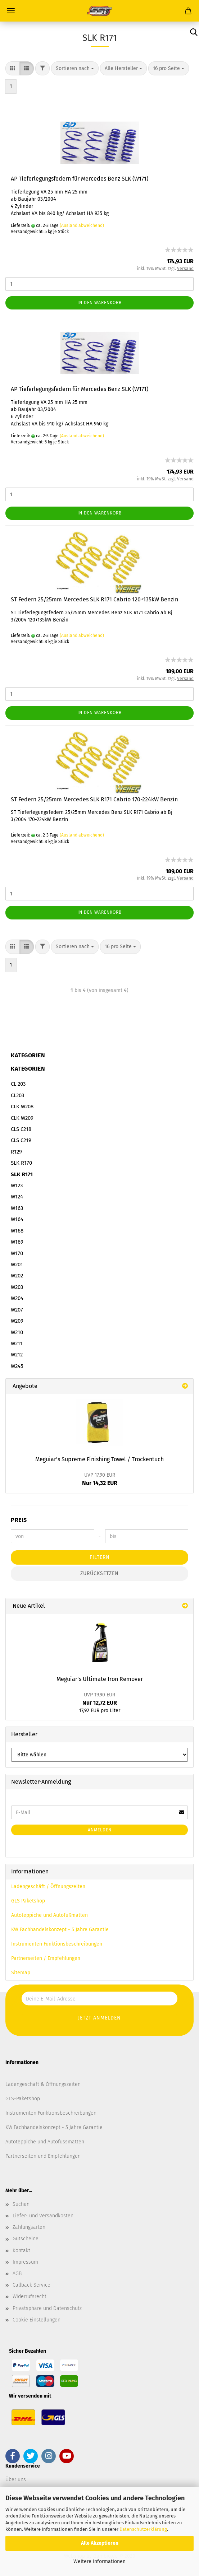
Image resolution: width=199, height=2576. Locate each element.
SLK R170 (21, 1163)
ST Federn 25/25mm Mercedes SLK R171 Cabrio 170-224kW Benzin (94, 799)
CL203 (17, 1095)
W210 (17, 1332)
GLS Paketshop (28, 1901)
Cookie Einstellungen (36, 2320)
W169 (17, 1242)
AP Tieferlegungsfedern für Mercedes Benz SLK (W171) (79, 178)
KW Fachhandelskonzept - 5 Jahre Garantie (60, 1930)
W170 (17, 1253)
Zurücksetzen (99, 1573)
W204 (17, 1298)
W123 (17, 1185)
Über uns (15, 2480)
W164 (17, 1219)
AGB (17, 2273)
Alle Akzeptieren (99, 2543)
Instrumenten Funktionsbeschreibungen (56, 1944)
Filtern (100, 1557)
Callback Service (31, 2285)
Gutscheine (26, 2239)
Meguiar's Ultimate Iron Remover (99, 1679)
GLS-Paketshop (22, 2099)
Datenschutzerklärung (143, 2529)
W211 (17, 1343)
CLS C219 (21, 1140)
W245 (17, 1366)
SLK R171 (22, 1174)
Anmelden (100, 1829)
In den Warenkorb (99, 302)
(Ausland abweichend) (82, 225)
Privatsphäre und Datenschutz (47, 2308)
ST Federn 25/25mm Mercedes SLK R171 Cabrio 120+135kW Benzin (94, 599)
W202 (17, 1275)
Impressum (25, 2262)
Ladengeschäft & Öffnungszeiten (43, 2084)
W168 (17, 1231)
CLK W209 (22, 1118)
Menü (11, 10)
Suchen (21, 2204)
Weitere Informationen (99, 2561)
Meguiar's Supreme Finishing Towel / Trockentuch (99, 1459)
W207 (17, 1309)
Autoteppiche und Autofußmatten (49, 1915)
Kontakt (21, 2250)
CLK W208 (22, 1106)
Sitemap (20, 1973)
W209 (17, 1321)
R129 (16, 1152)
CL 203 (18, 1084)
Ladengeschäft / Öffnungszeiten (48, 1886)
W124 (17, 1196)
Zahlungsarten (29, 2227)
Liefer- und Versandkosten (43, 2216)
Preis (19, 1520)
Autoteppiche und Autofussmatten (44, 2142)
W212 (17, 1354)
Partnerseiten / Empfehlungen (45, 1958)
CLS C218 (21, 1129)
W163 (17, 1208)
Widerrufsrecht (29, 2296)
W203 (17, 1287)
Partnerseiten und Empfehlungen (43, 2156)
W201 (17, 1264)
